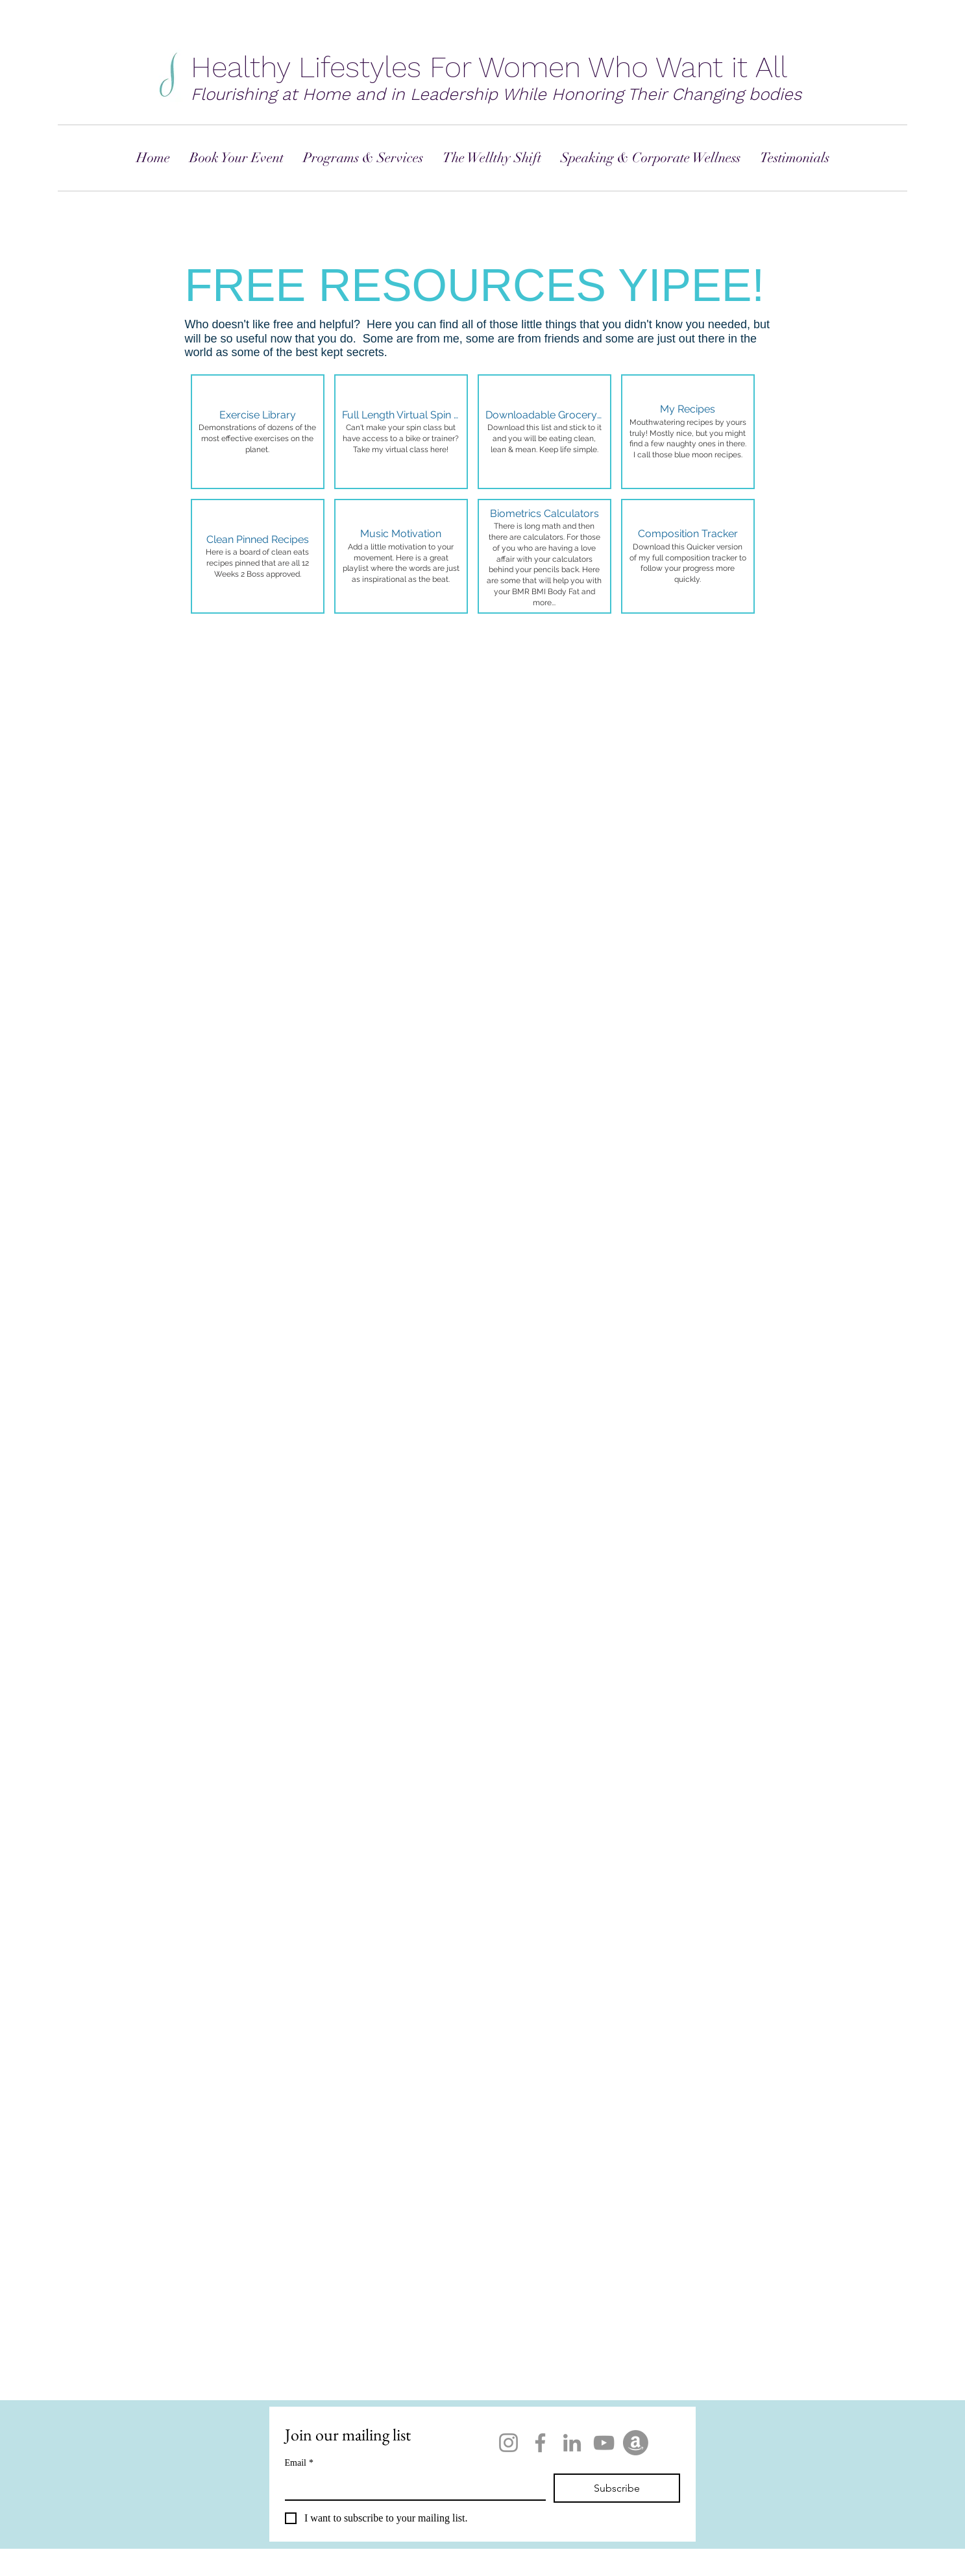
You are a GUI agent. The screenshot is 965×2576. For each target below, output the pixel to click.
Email (299, 2462)
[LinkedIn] (572, 2442)
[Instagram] (508, 2442)
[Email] (411, 2486)
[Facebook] (540, 2442)
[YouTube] (604, 2442)
